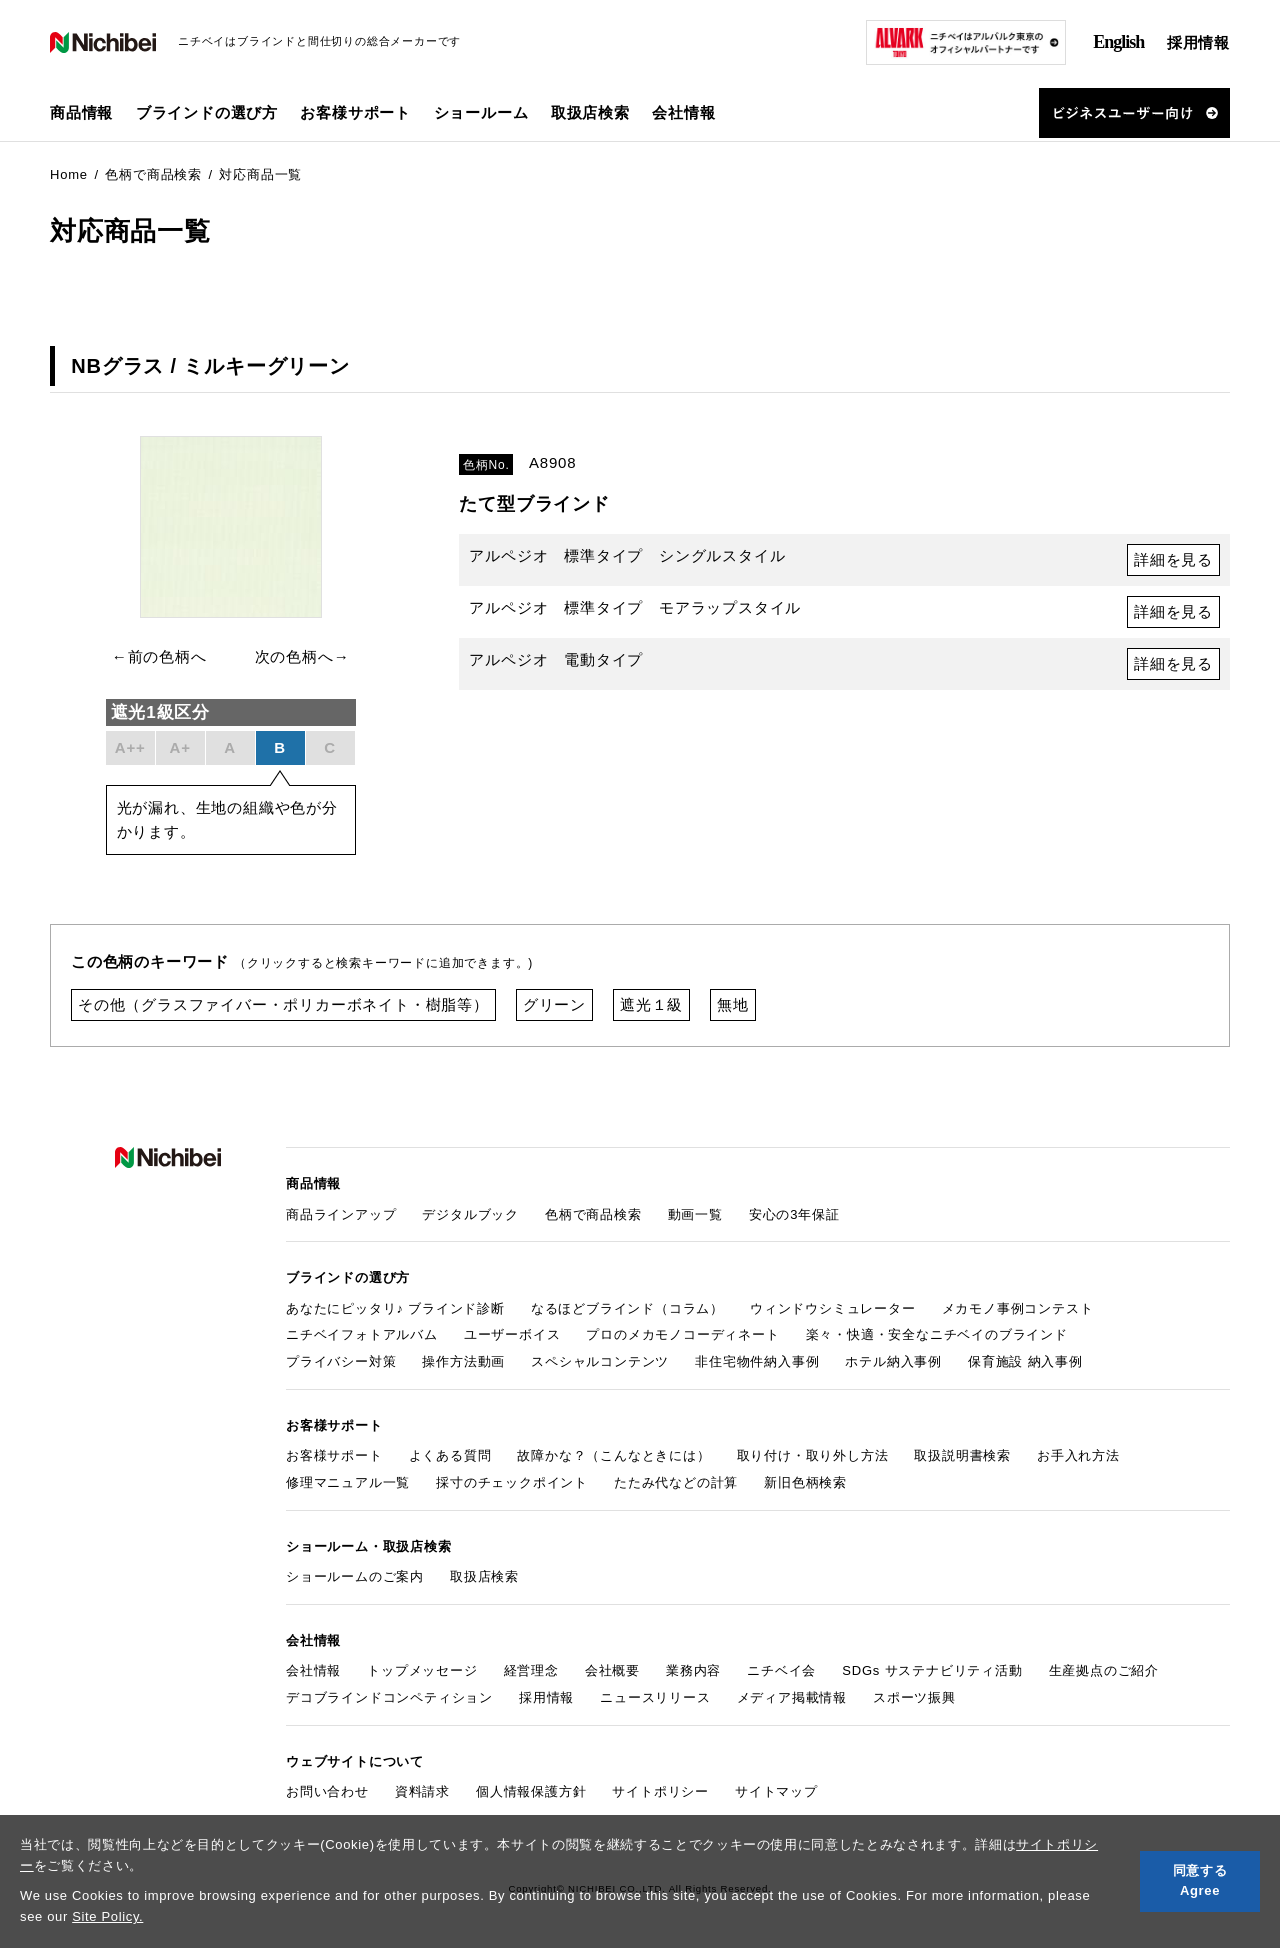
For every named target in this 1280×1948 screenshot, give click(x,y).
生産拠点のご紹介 (1104, 1670)
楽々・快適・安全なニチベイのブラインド (937, 1334)
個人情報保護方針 (531, 1791)
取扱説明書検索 (962, 1455)
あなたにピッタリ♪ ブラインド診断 (395, 1308)
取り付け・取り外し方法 (813, 1455)
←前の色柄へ (159, 656)
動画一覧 (695, 1214)
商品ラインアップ (341, 1214)
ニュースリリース (655, 1697)
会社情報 (313, 1670)
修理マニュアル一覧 (348, 1482)
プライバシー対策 (341, 1361)
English (1118, 42)
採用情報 (1198, 42)
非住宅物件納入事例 (757, 1361)
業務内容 (693, 1670)
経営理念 (531, 1670)
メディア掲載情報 (792, 1697)
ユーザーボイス (512, 1334)
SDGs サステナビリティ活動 (932, 1670)
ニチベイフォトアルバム (362, 1334)
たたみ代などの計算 (676, 1482)
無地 (733, 1004)
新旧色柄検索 (805, 1482)
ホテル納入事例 (893, 1361)
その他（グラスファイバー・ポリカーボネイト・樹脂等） (283, 1004)
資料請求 (422, 1791)
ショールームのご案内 (355, 1576)
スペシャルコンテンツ (600, 1361)
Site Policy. (107, 1916)
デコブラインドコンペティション (389, 1697)
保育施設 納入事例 (1025, 1361)
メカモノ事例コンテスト (1018, 1308)
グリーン (554, 1004)
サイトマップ (776, 1791)
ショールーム (481, 112)
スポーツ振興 (914, 1697)
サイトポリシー (660, 1791)
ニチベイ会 (781, 1670)
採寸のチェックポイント (512, 1482)
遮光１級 (651, 1004)
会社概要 (612, 1670)
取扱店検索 (590, 112)
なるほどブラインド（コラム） (627, 1308)
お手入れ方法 (1078, 1455)
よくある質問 (450, 1455)
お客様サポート (334, 1455)
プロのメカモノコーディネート (682, 1334)
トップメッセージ (422, 1670)
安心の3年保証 (794, 1214)
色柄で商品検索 (593, 1214)
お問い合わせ (327, 1791)
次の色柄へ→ (302, 656)
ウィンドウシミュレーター (833, 1308)
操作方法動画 (463, 1361)
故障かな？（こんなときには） (613, 1455)
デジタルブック (470, 1214)
